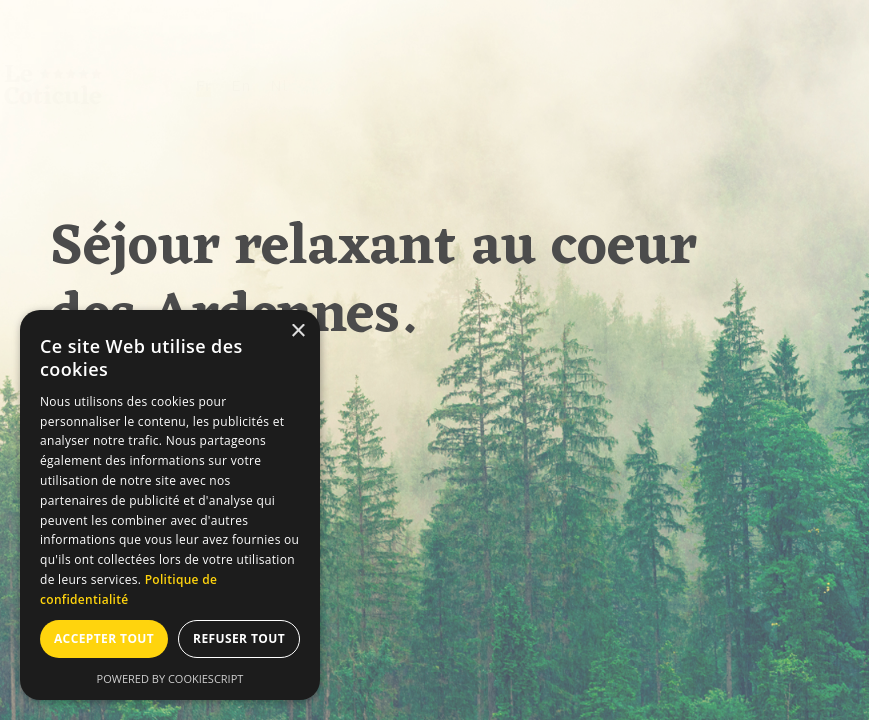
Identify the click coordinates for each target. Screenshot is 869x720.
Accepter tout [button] (104, 638)
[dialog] (170, 505)
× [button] (297, 331)
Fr (252, 86)
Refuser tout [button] (239, 638)
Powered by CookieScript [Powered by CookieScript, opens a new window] (170, 678)
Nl (327, 86)
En (289, 86)
